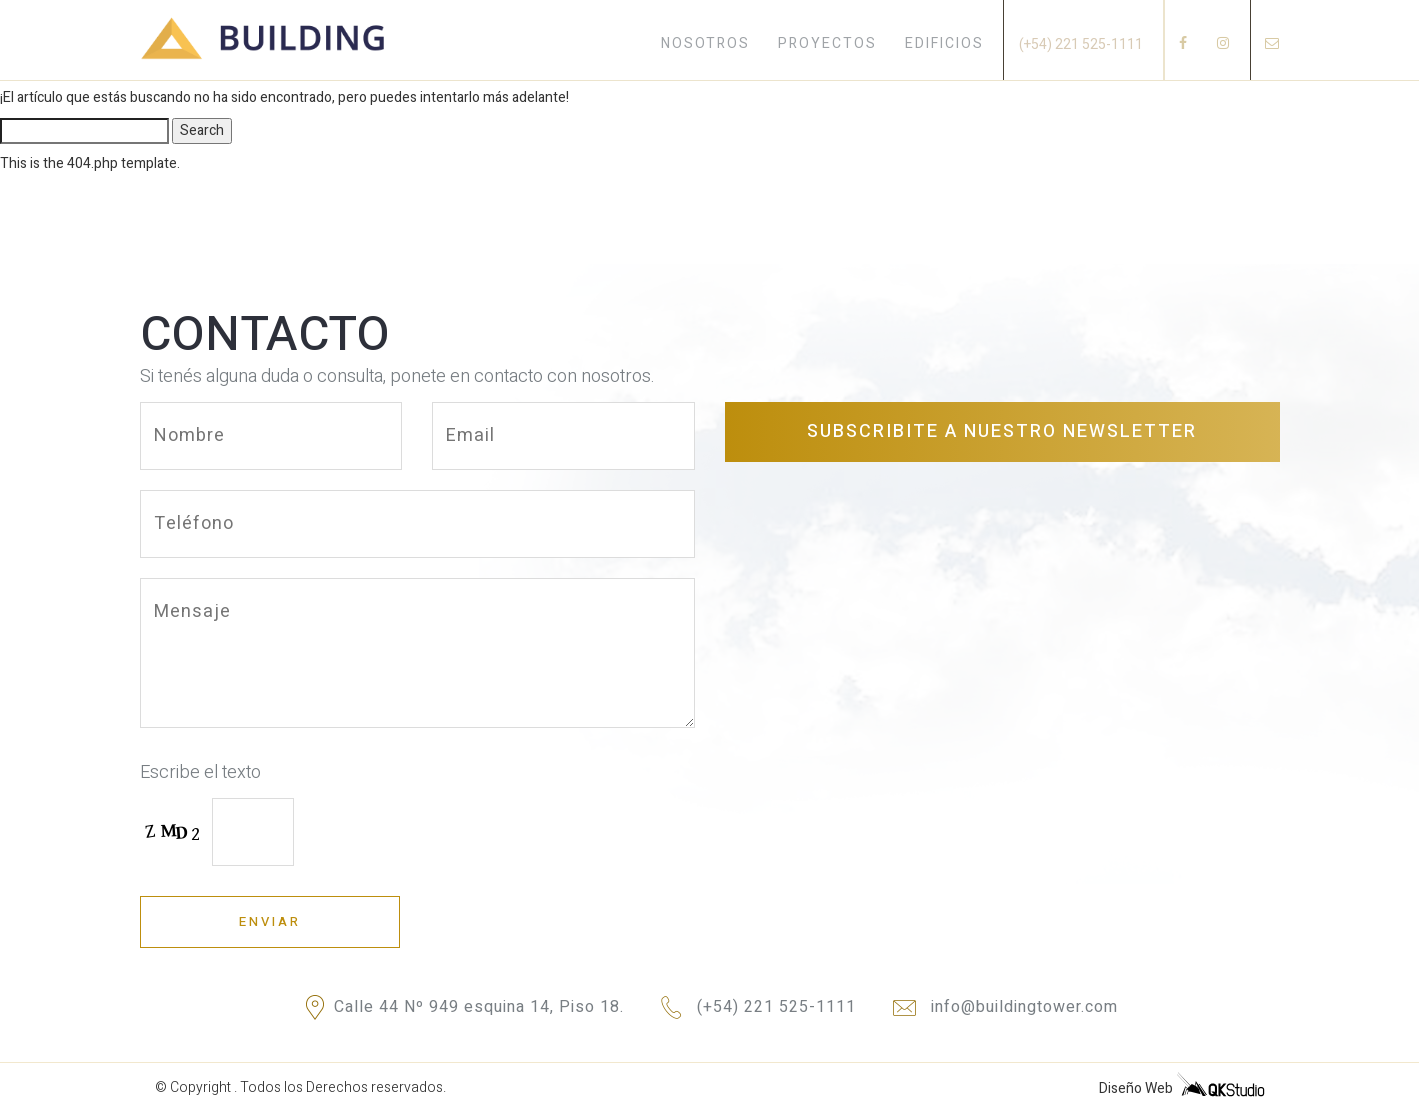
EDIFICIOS (944, 43)
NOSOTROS (705, 43)
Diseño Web (1182, 1085)
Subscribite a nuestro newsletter (1002, 431)
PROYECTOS (827, 43)
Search (202, 130)
